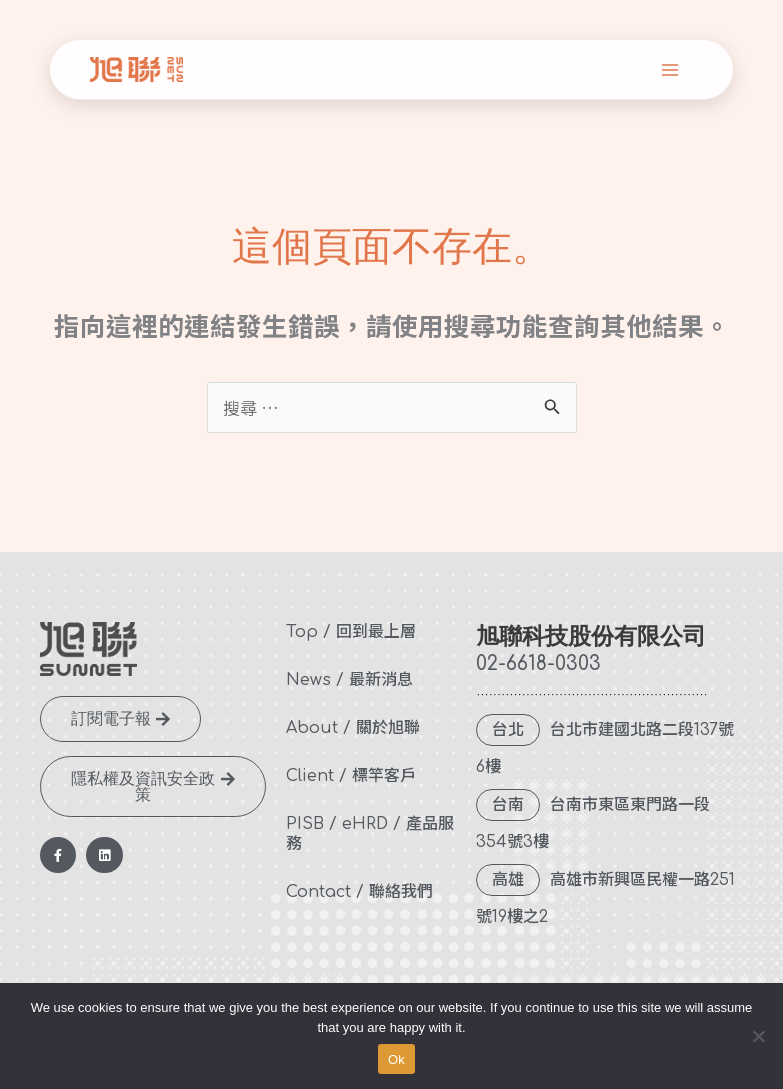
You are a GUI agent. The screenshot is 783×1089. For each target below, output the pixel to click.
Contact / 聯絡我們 (359, 892)
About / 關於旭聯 (353, 728)
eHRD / (371, 824)
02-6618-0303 (538, 663)
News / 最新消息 (349, 680)
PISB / (311, 824)
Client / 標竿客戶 (351, 776)
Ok (396, 1059)
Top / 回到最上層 (351, 632)
